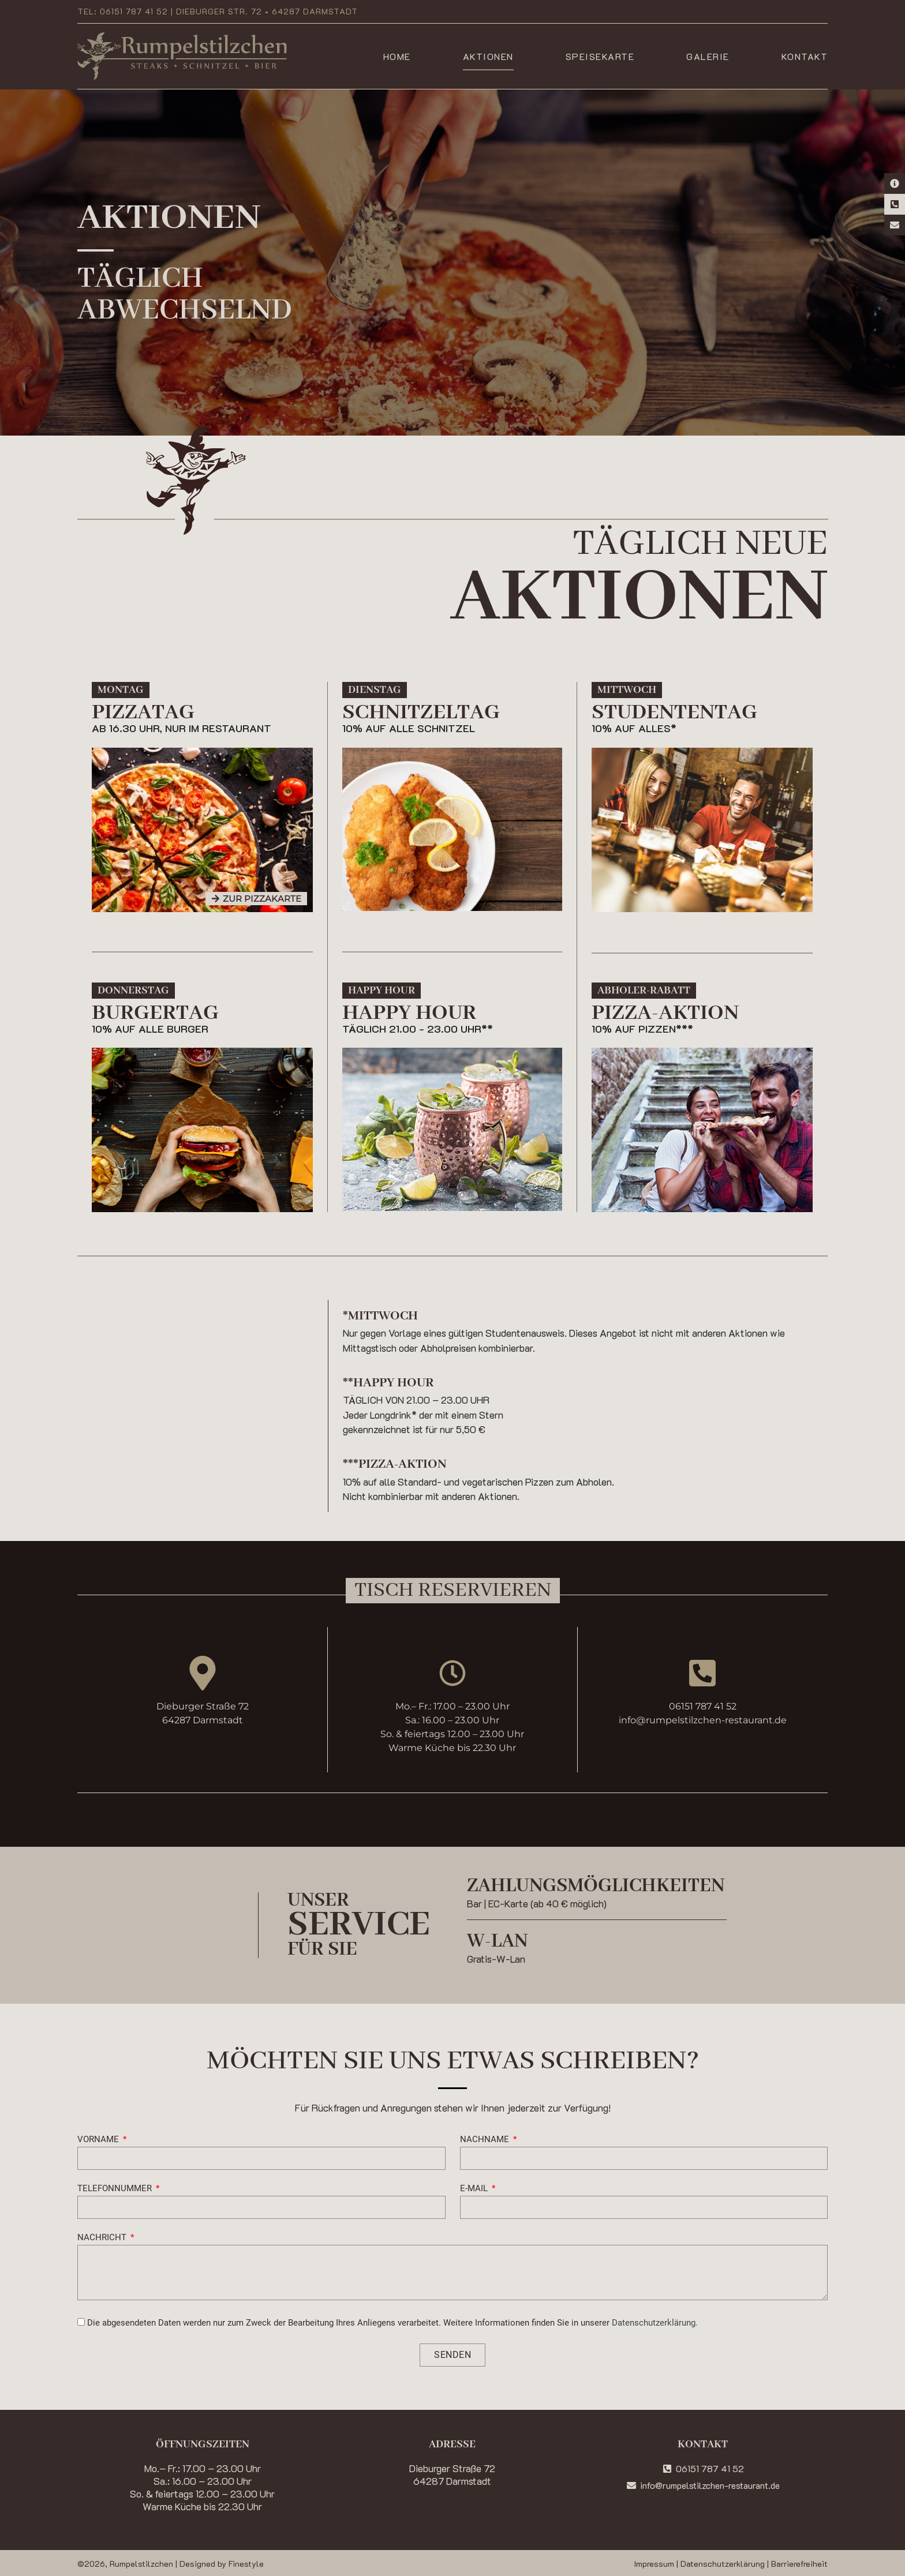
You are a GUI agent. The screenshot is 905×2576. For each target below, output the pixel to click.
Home (397, 56)
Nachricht (103, 2238)
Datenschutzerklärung (722, 2563)
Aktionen (488, 56)
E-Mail (475, 2188)
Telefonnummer (115, 2188)
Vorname (99, 2139)
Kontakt (804, 56)
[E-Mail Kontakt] (894, 225)
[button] (120, 690)
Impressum (654, 2563)
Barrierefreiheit (799, 2563)
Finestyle (246, 2563)
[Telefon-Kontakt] (894, 204)
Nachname (485, 2139)
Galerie (708, 56)
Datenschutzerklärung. (655, 2323)
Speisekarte (600, 56)
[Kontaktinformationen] (894, 183)
